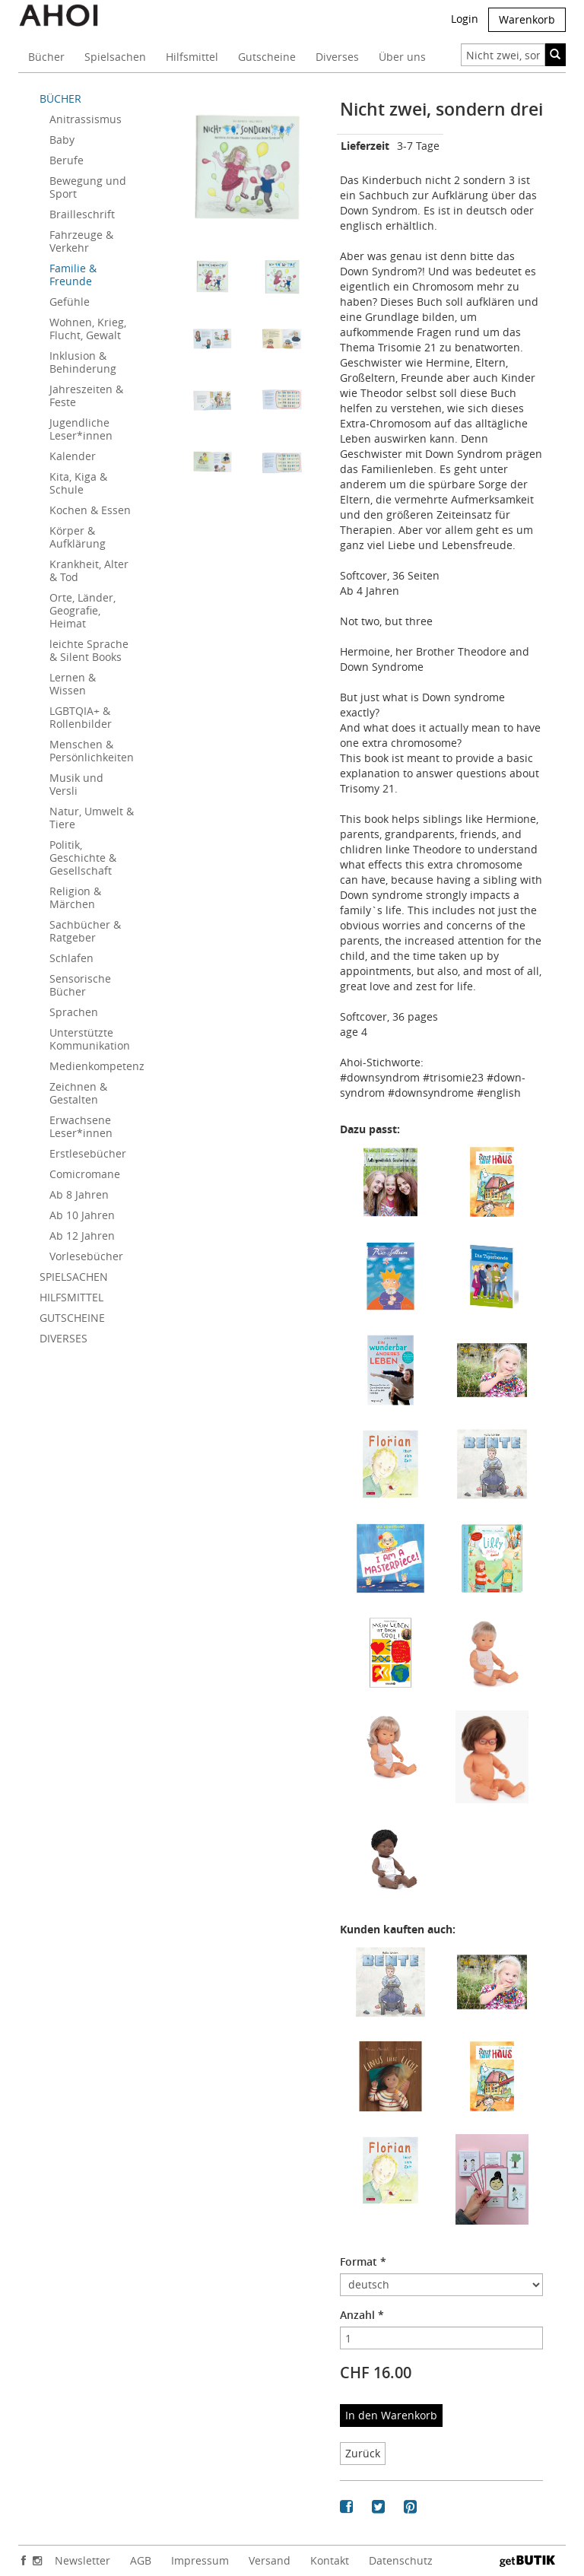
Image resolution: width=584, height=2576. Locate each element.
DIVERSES (63, 1338)
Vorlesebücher (86, 1256)
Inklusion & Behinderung (82, 362)
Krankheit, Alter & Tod (89, 570)
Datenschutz (401, 2560)
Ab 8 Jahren (79, 1194)
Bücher (46, 56)
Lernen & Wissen (72, 683)
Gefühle (69, 301)
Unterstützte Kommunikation (89, 1039)
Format (363, 2261)
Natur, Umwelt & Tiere (91, 817)
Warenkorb (527, 19)
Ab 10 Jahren (82, 1215)
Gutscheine (267, 56)
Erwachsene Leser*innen (81, 1126)
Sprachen (73, 1012)
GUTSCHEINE (72, 1317)
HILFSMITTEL (71, 1297)
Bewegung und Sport (87, 187)
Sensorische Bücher (80, 985)
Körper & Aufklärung (77, 537)
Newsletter (82, 2560)
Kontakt (329, 2560)
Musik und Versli (76, 784)
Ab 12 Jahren (82, 1235)
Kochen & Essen (90, 510)
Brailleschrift (82, 214)
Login (464, 18)
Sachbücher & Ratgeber (85, 931)
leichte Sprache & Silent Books (89, 650)
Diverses (337, 56)
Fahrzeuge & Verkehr (81, 241)
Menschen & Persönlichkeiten (91, 750)
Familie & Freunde (73, 274)
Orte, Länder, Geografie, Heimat (82, 610)
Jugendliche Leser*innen (81, 429)
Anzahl (362, 2315)
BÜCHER (60, 98)
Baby (62, 139)
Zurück (362, 2453)
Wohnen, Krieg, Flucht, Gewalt (87, 328)
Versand (269, 2560)
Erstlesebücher (87, 1153)
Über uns (402, 56)
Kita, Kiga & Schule (78, 483)
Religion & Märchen (75, 897)
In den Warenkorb (391, 2415)
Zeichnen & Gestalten (78, 1093)
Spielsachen (115, 56)
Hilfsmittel (192, 56)
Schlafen (71, 958)
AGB (140, 2560)
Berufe (66, 160)
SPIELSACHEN (74, 1276)
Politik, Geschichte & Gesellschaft (82, 857)
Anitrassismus (85, 119)
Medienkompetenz (96, 1066)
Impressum (200, 2560)
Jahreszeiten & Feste (86, 395)
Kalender (72, 456)
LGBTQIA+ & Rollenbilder (80, 717)
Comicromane (84, 1174)
